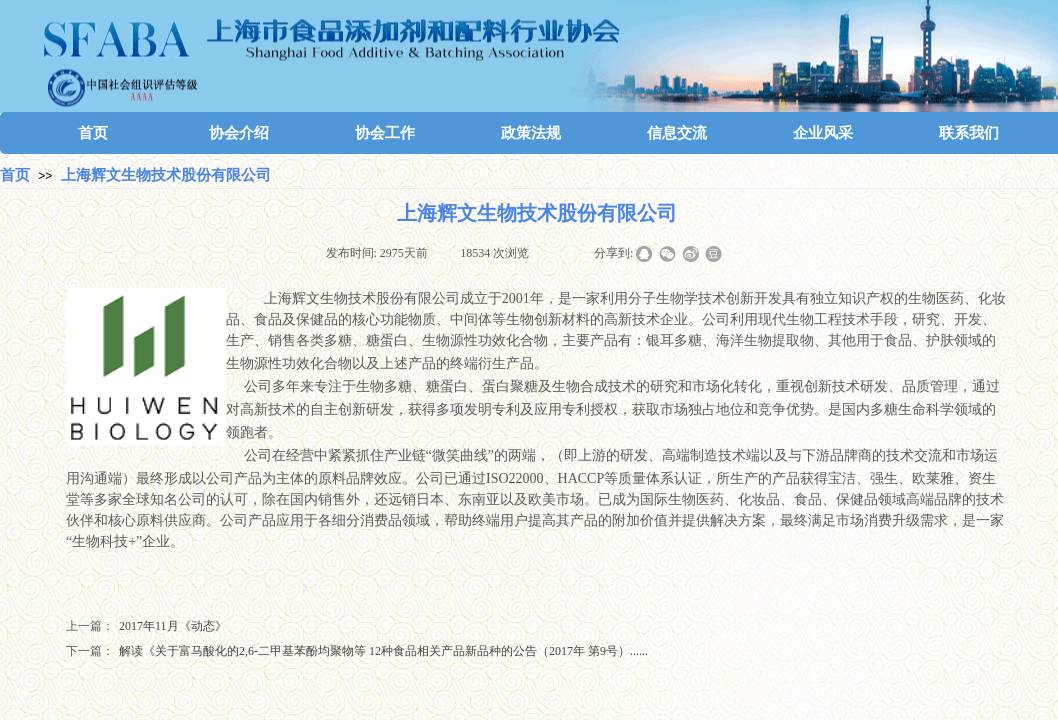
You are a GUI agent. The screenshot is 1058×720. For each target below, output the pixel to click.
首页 (93, 133)
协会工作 (385, 133)
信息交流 (677, 133)
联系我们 (969, 133)
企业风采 (823, 133)
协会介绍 (239, 133)
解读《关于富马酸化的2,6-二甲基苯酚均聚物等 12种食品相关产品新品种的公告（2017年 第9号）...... (357, 651)
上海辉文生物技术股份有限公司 (166, 175)
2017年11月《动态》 (146, 626)
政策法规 (531, 133)
